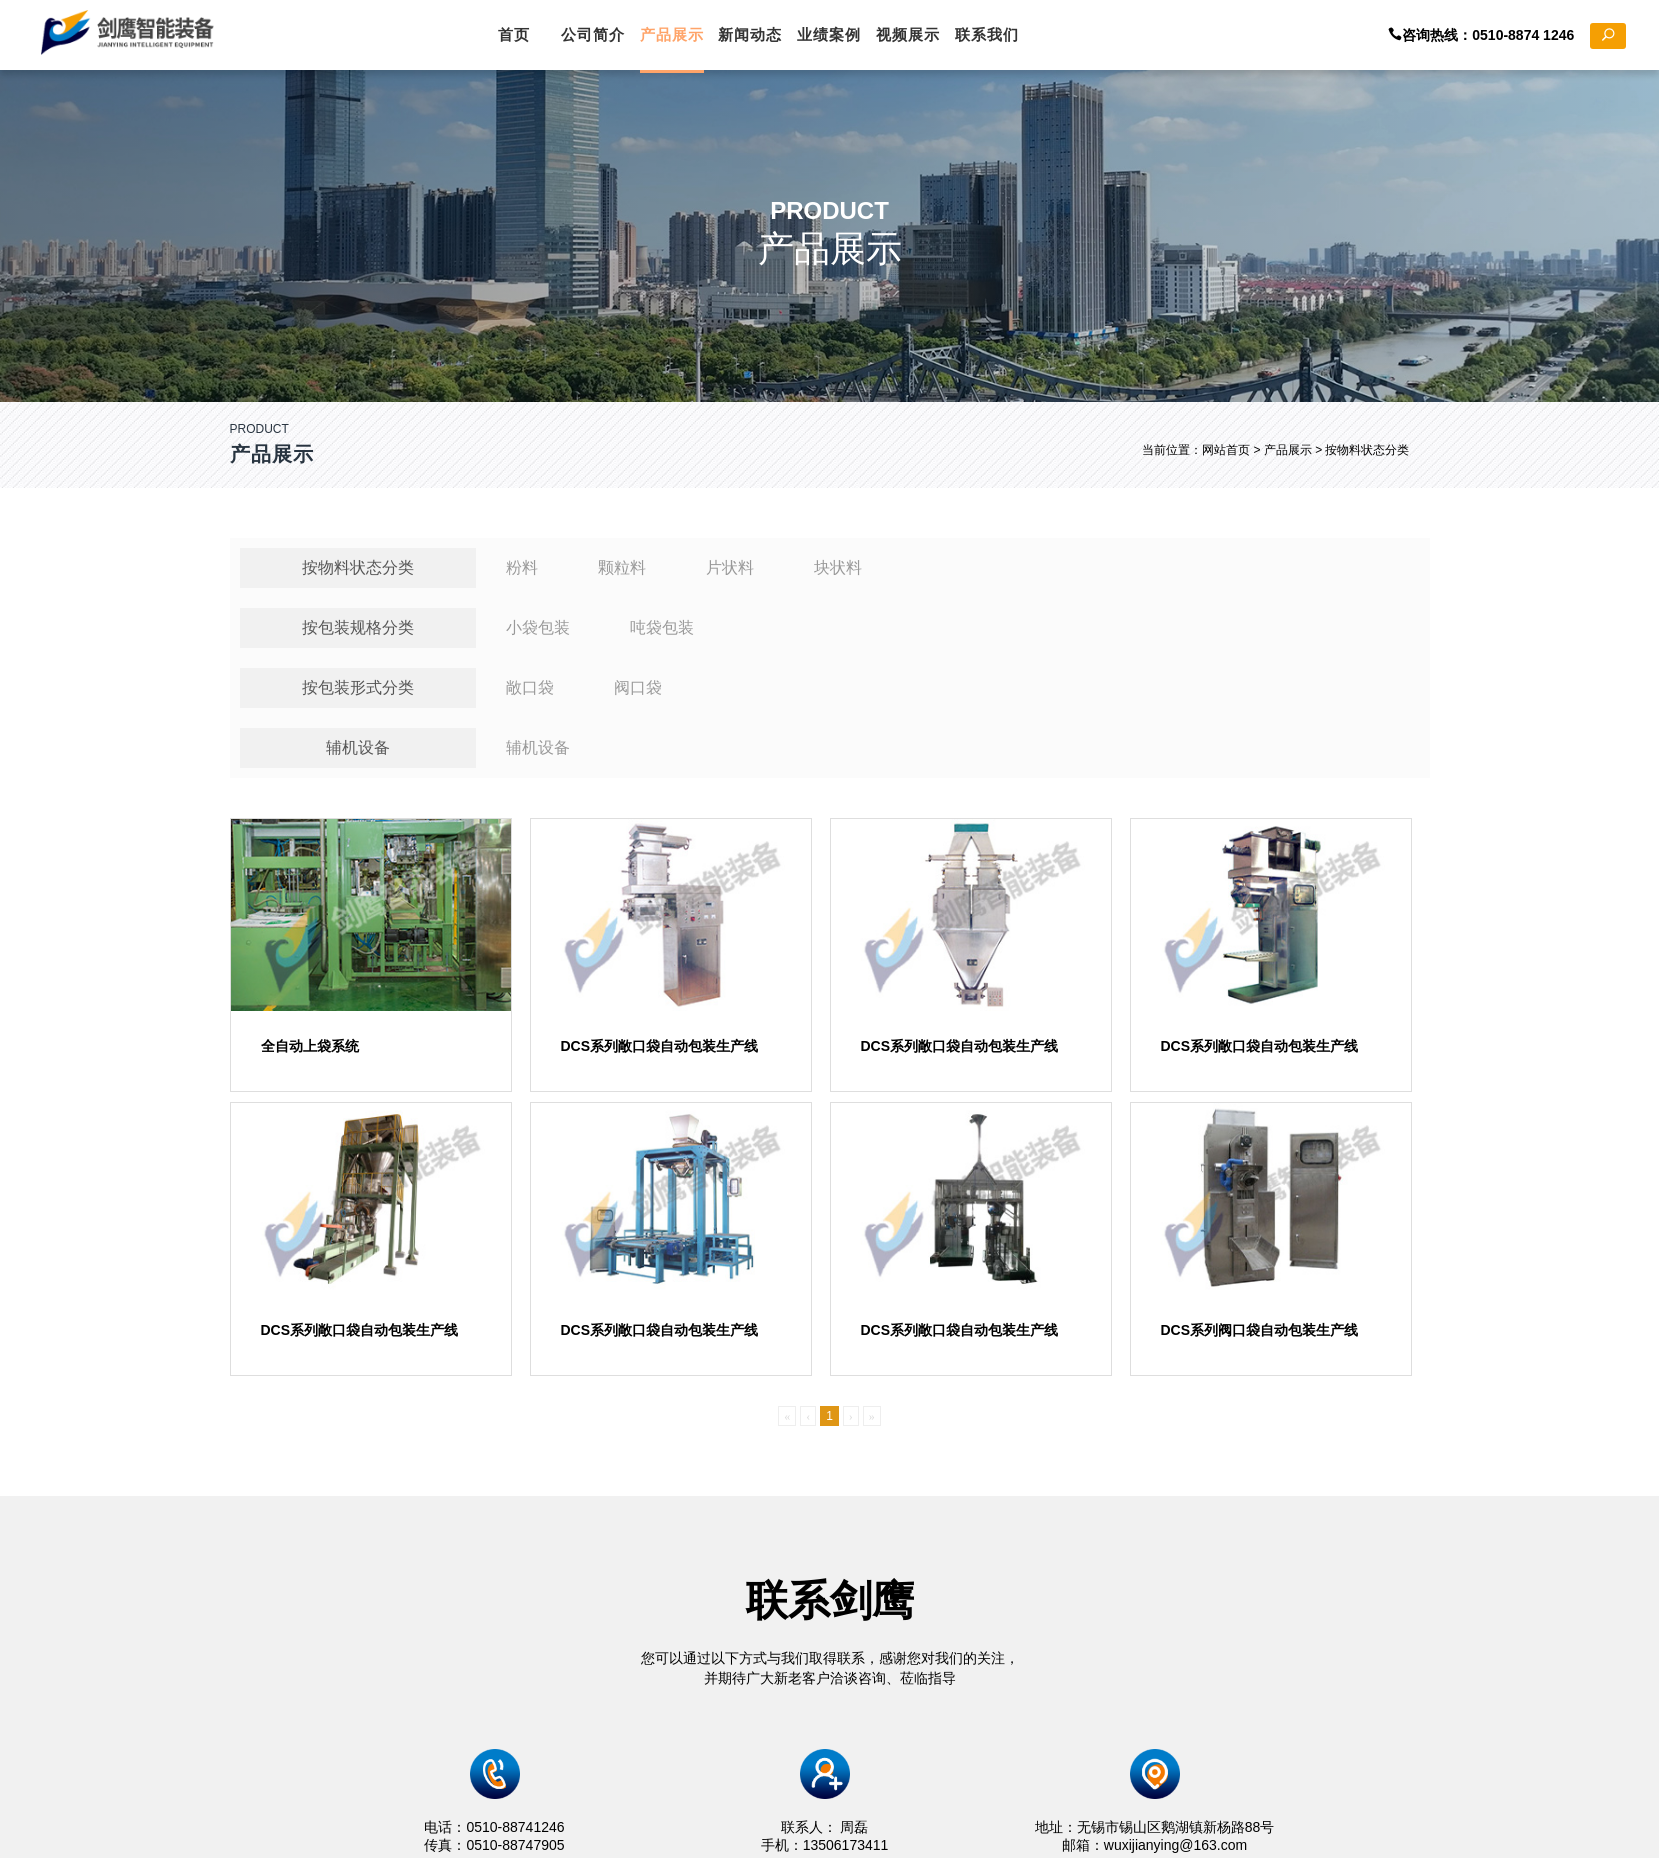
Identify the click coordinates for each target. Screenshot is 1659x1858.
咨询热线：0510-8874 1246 (1507, 36)
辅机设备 (358, 756)
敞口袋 (530, 696)
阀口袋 (638, 696)
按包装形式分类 (358, 696)
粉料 (522, 576)
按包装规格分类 (358, 636)
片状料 (730, 576)
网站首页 (1226, 450)
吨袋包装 (662, 636)
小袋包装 (538, 636)
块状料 (838, 576)
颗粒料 (622, 576)
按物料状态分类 (358, 576)
